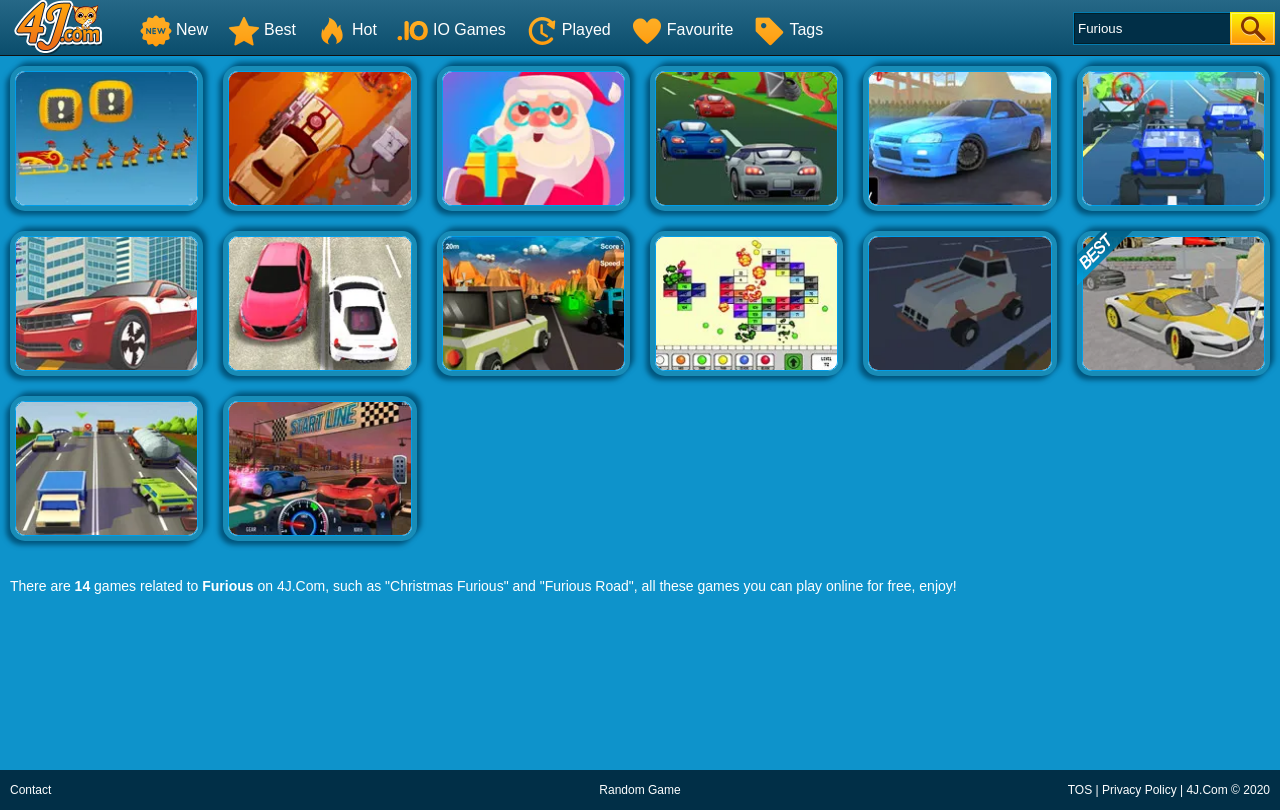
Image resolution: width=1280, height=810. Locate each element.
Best (262, 29)
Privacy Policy (1139, 790)
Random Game (639, 790)
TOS (1080, 790)
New (174, 29)
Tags (788, 29)
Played (568, 29)
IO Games (451, 29)
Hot (346, 29)
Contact (30, 790)
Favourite (682, 29)
